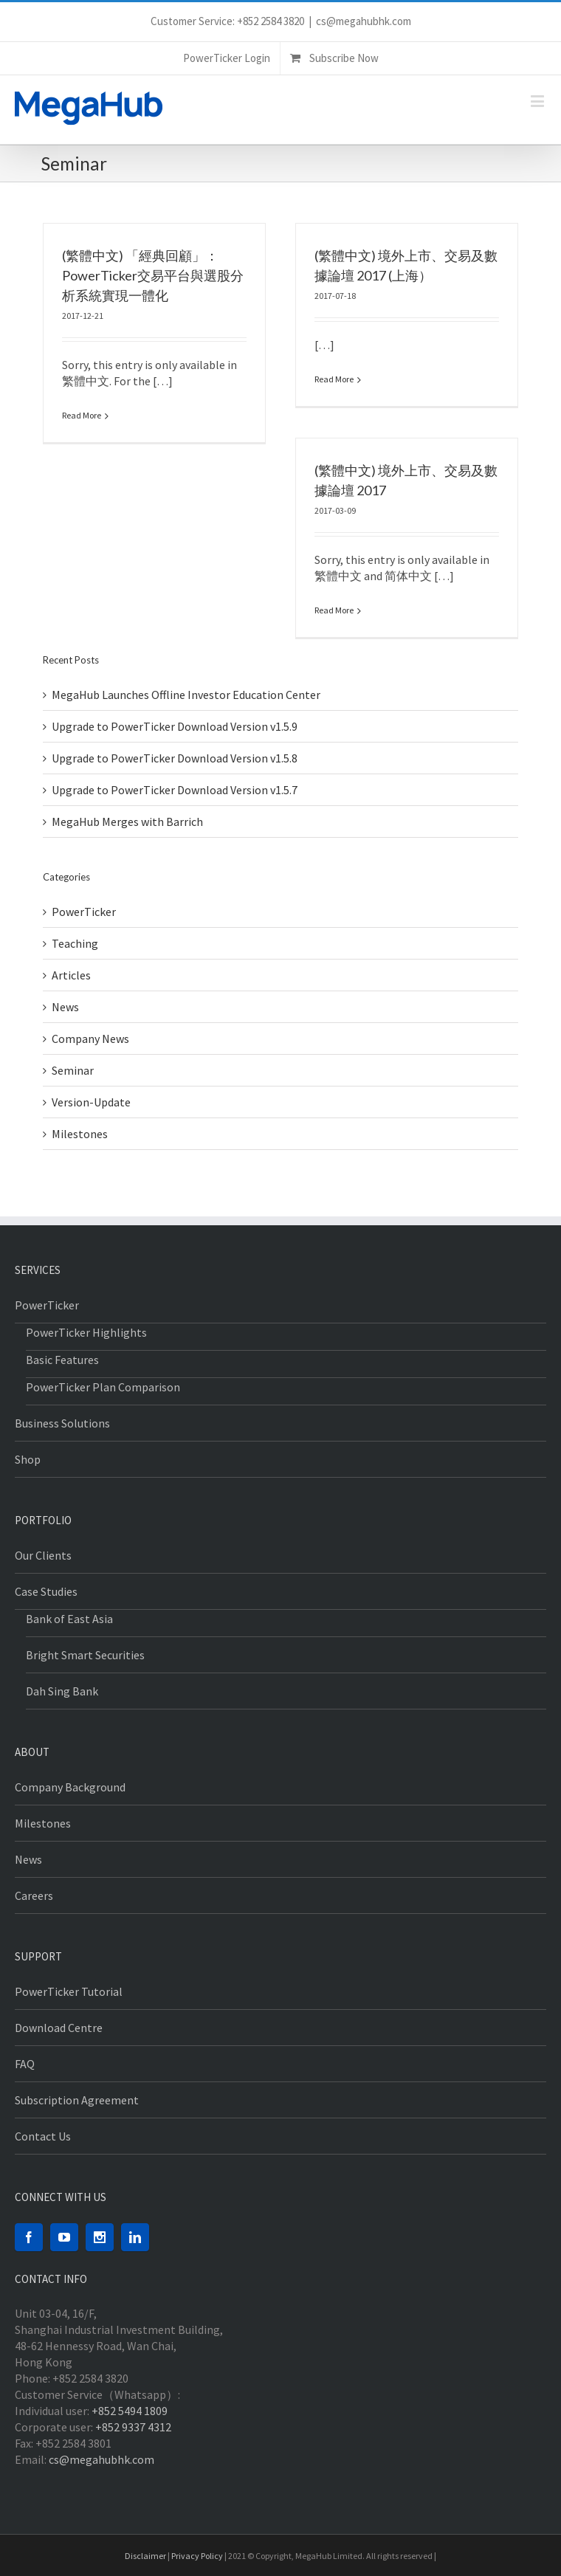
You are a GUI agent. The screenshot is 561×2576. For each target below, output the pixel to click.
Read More (81, 415)
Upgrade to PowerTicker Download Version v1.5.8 (174, 758)
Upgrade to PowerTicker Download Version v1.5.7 (174, 789)
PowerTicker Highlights (86, 1332)
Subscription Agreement (77, 2100)
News (65, 1006)
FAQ (25, 2063)
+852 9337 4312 (133, 2427)
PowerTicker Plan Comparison (103, 1387)
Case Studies (46, 1591)
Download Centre (59, 2027)
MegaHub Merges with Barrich (127, 821)
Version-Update (91, 1102)
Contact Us (43, 2136)
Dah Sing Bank (62, 1691)
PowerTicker (84, 911)
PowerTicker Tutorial (69, 1991)
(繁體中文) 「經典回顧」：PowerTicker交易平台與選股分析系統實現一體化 (153, 275)
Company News (90, 1038)
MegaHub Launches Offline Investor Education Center (186, 694)
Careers (34, 1895)
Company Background (70, 1787)
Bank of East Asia (69, 1618)
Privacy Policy (197, 2555)
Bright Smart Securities (85, 1654)
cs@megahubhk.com (363, 21)
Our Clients (43, 1555)
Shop (28, 1459)
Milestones (80, 1133)
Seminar (73, 1070)
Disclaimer (145, 2555)
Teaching (75, 943)
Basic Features (62, 1359)
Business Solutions (62, 1423)
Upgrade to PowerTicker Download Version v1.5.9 (174, 726)
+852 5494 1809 (130, 2410)
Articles (71, 975)
